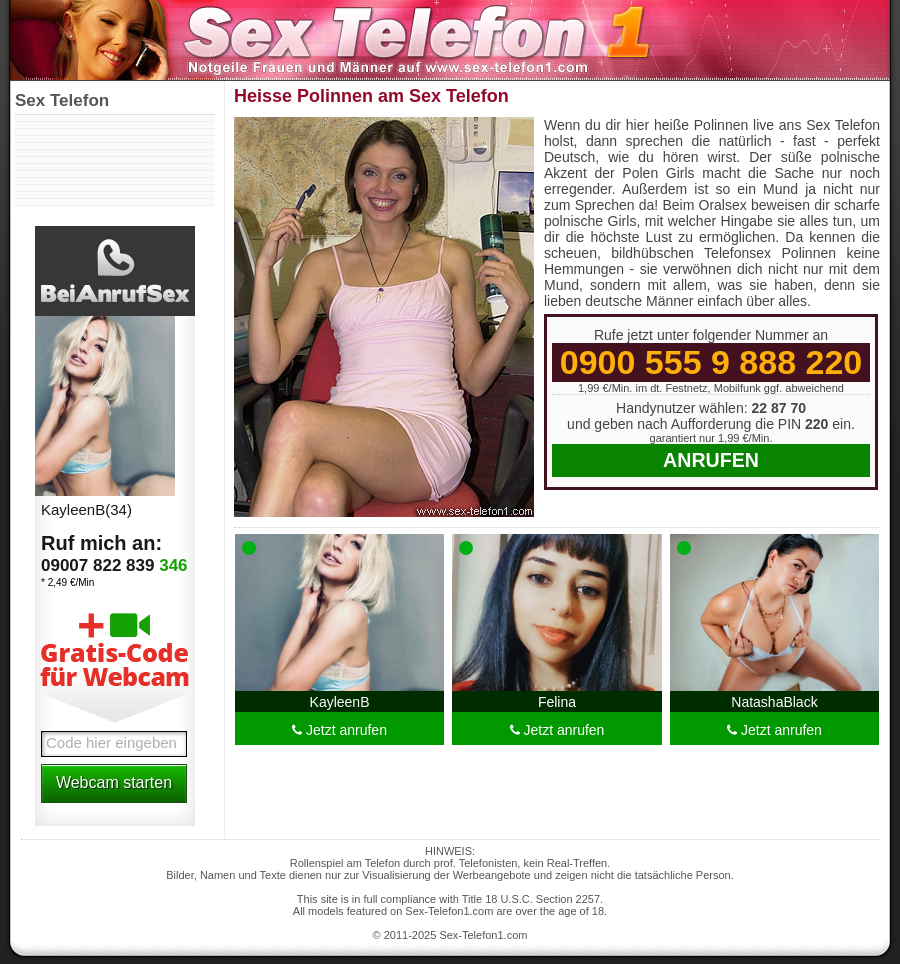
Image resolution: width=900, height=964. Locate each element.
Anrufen (711, 460)
